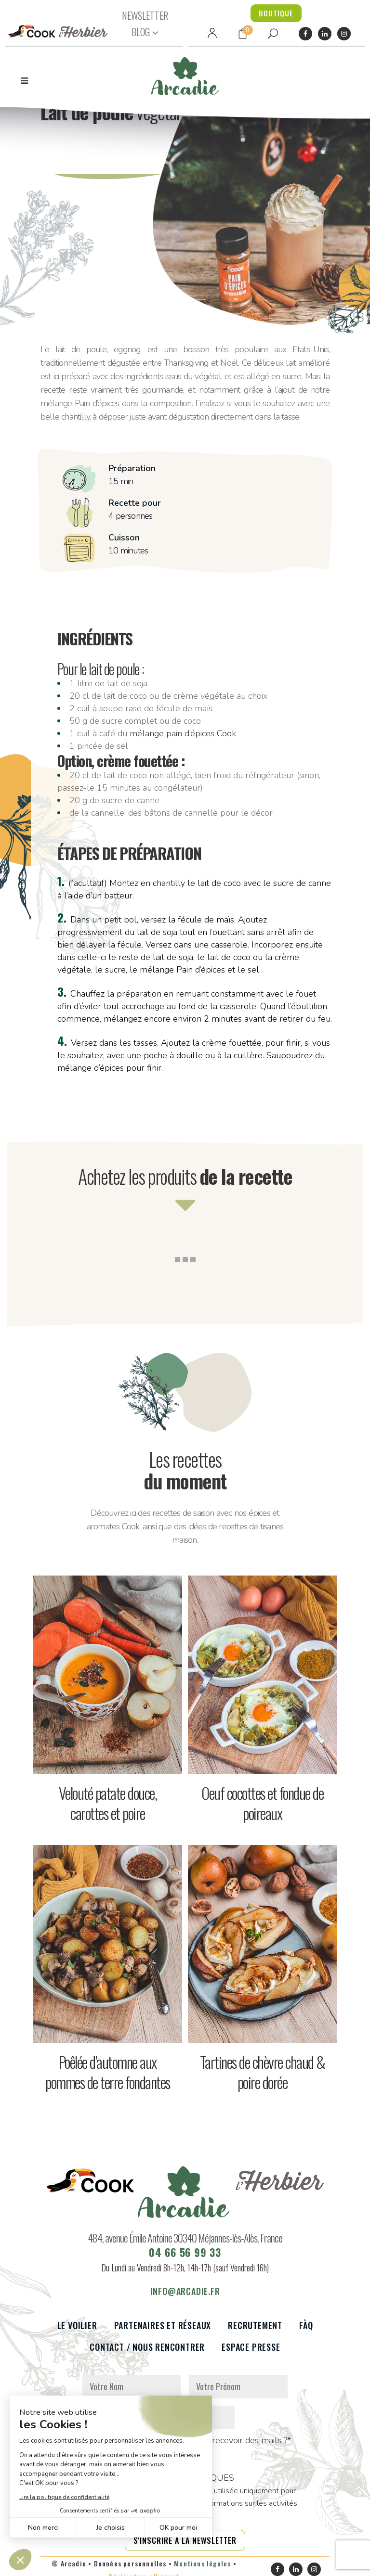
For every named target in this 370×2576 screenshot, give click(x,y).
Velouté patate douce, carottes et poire (108, 1802)
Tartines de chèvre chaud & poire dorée (262, 2072)
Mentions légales (202, 2569)
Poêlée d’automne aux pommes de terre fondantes (107, 2072)
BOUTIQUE (276, 13)
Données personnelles (130, 2569)
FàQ (306, 2331)
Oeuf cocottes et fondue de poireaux (262, 1802)
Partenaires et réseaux (162, 2331)
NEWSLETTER (145, 15)
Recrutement (255, 2331)
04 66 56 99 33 (185, 2258)
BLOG (141, 32)
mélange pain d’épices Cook (183, 733)
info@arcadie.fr (185, 2297)
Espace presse (251, 2353)
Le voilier (77, 2331)
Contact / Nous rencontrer (147, 2353)
